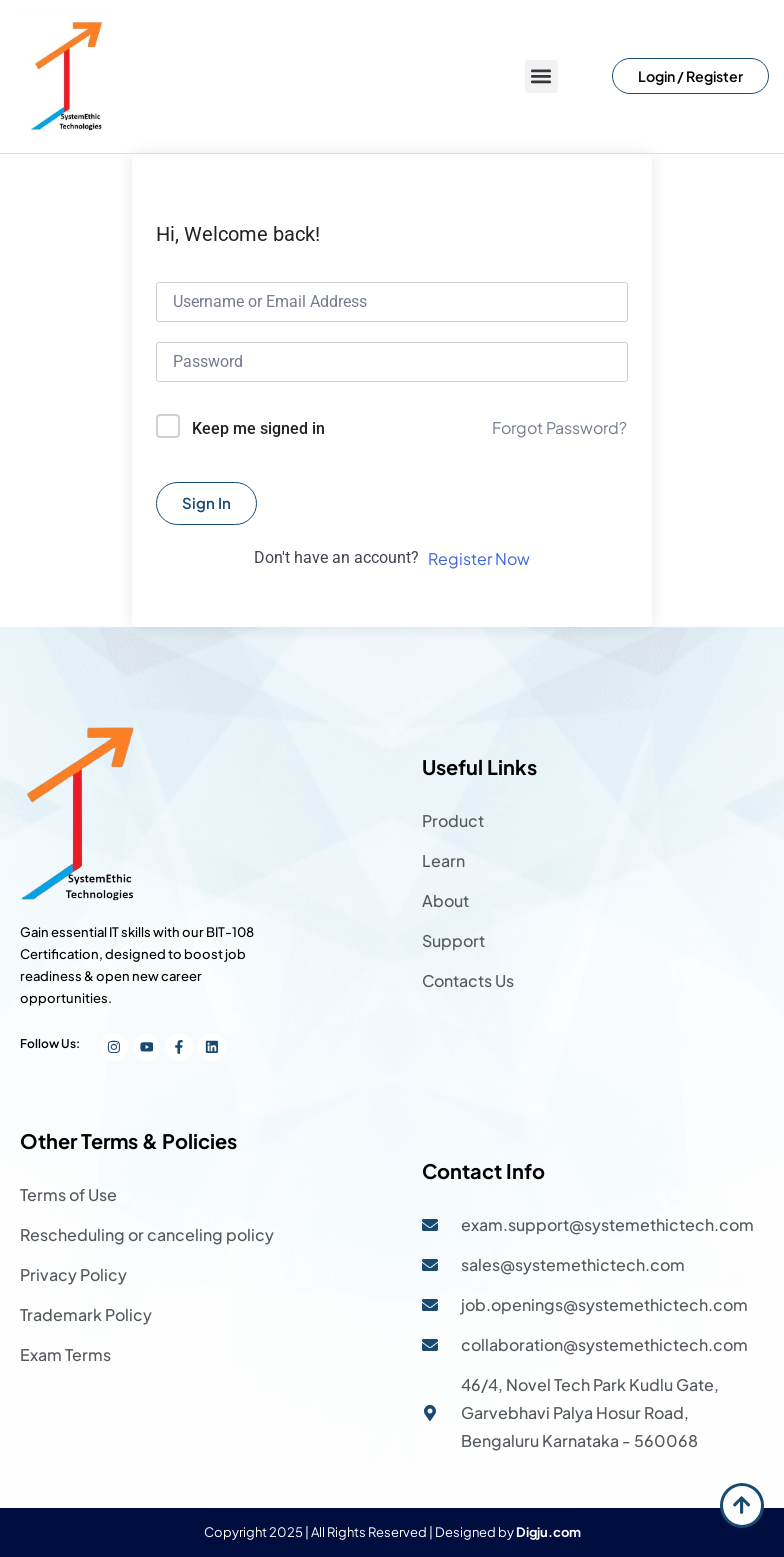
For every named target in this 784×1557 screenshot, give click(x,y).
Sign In (206, 502)
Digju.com (548, 1532)
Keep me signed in (258, 428)
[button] (541, 76)
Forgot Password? (559, 427)
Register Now (479, 558)
